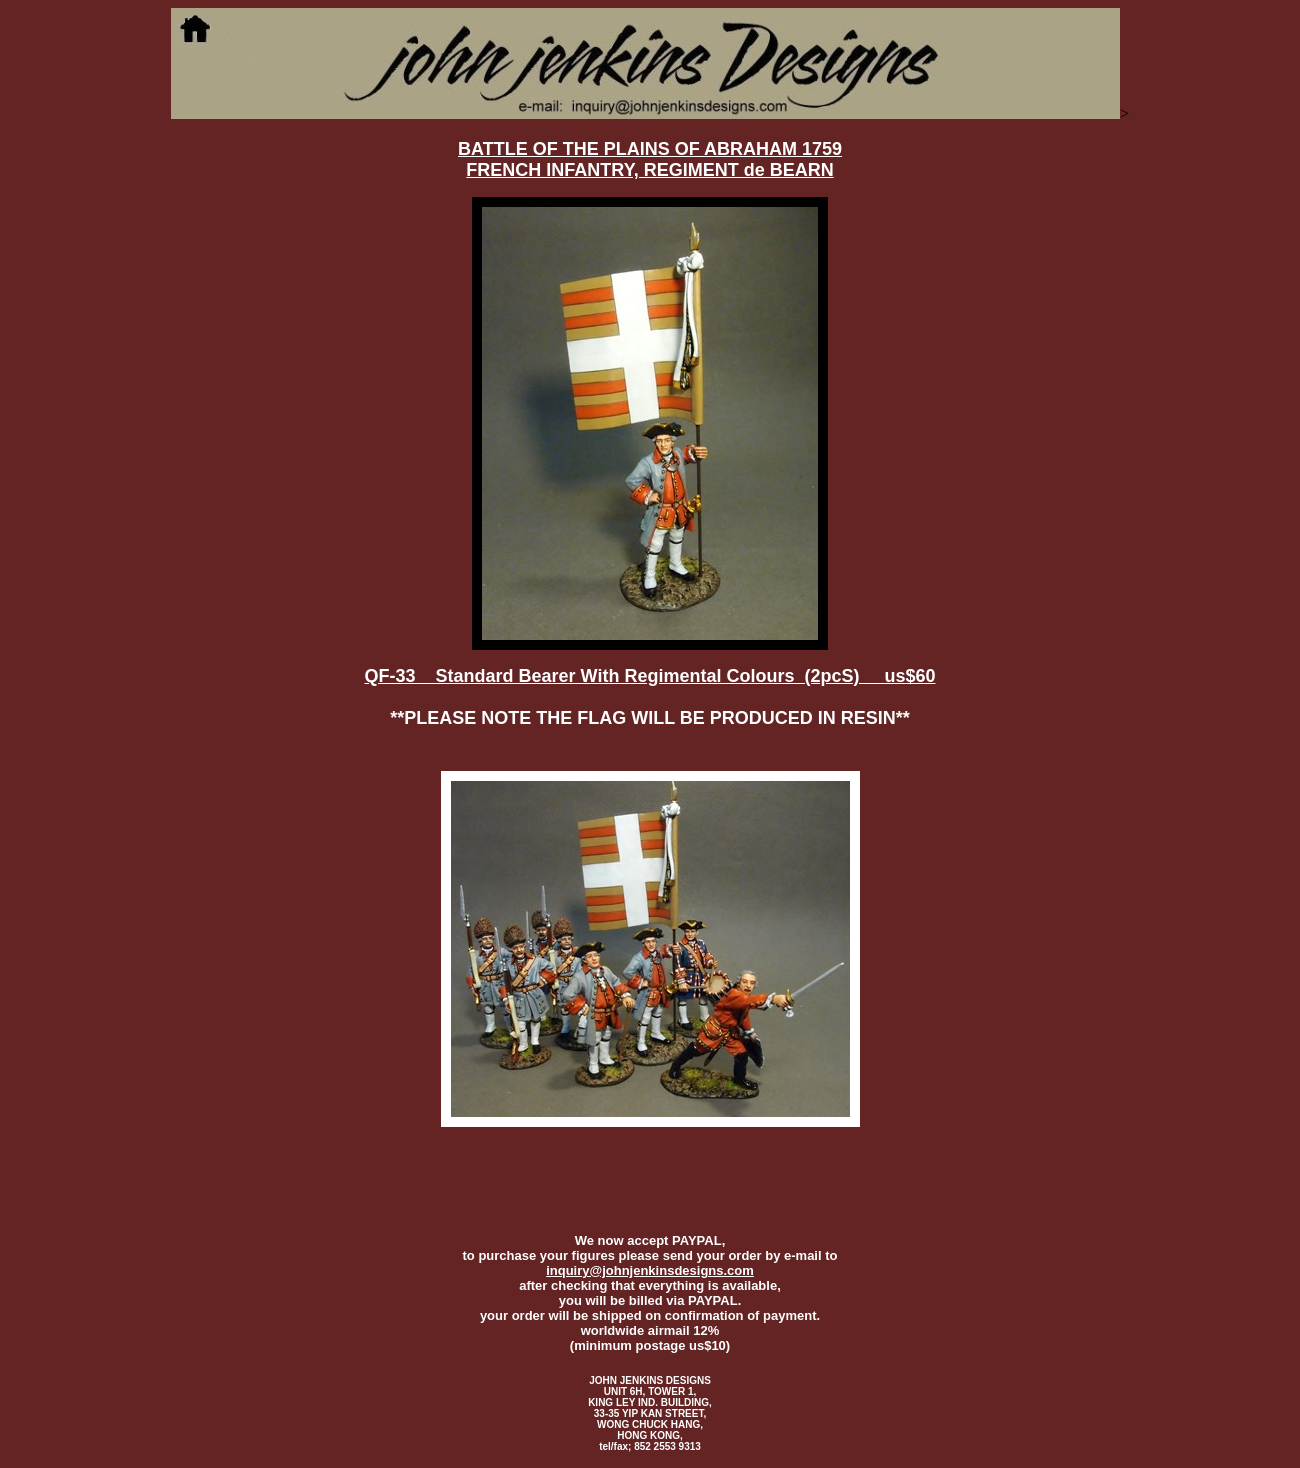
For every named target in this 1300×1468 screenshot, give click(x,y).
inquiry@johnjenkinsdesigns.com (650, 1270)
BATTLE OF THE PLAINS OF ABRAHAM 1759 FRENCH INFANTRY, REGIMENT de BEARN (650, 159)
